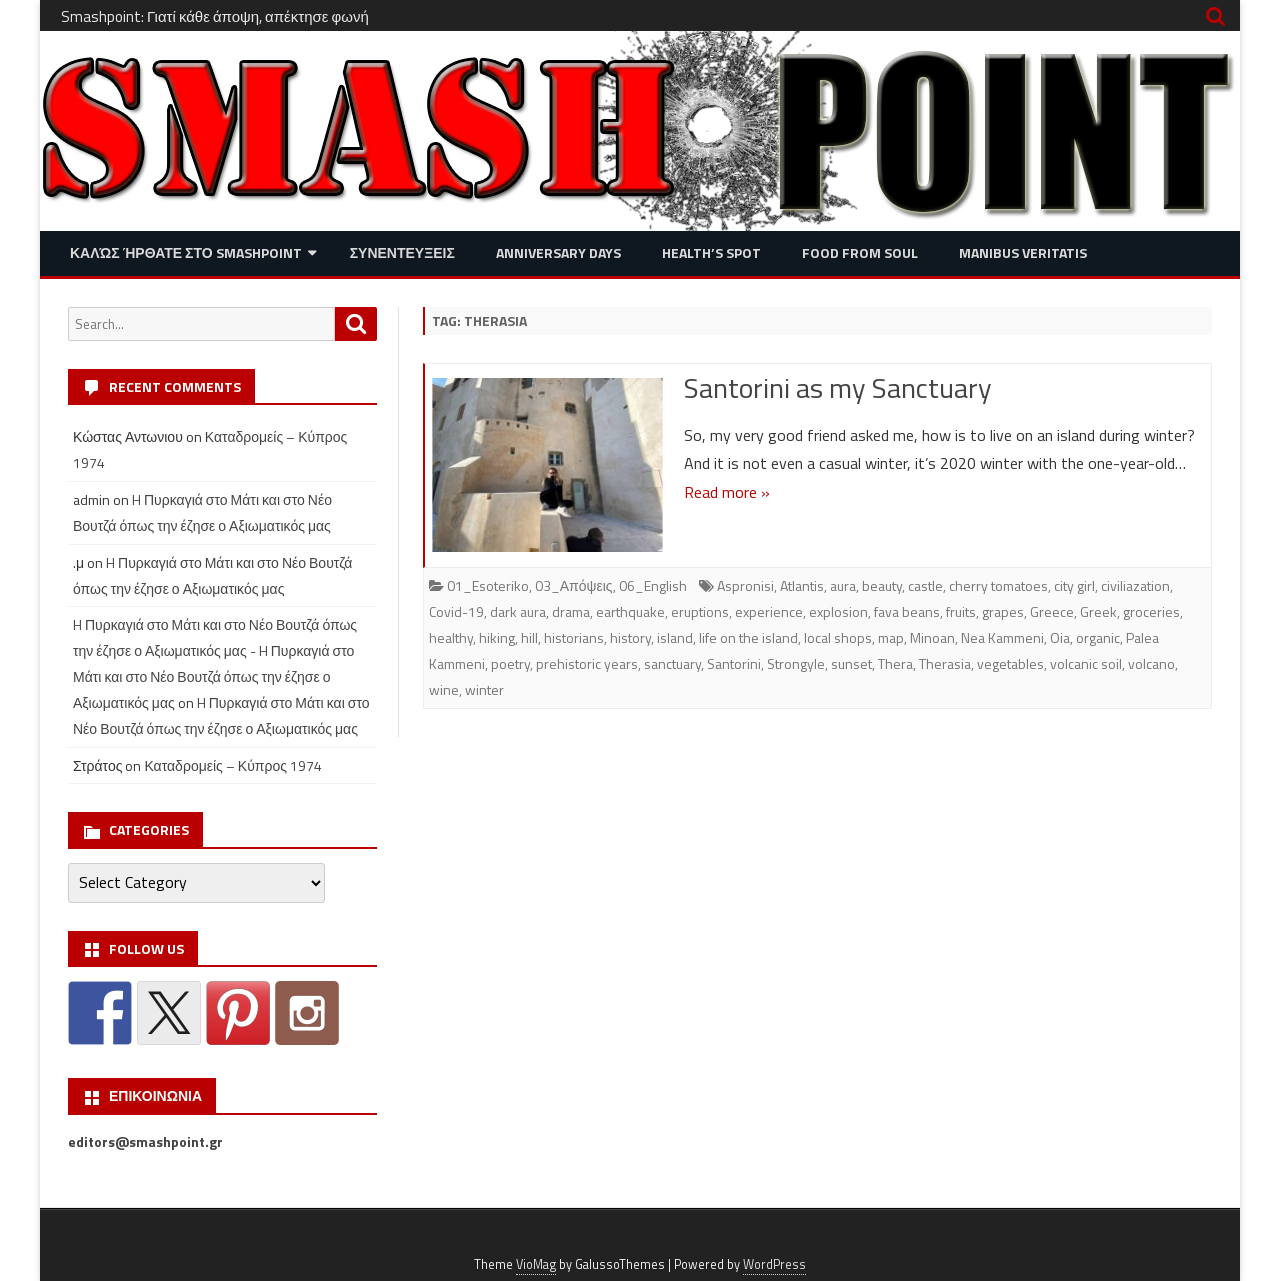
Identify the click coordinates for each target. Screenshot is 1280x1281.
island (675, 637)
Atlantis (802, 585)
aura (843, 585)
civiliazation (1135, 585)
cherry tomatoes (998, 585)
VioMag (536, 1264)
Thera (895, 663)
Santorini (734, 663)
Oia (1060, 637)
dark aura (518, 611)
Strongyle (796, 663)
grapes (1003, 611)
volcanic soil (1086, 663)
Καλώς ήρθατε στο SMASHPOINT (186, 252)
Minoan (932, 637)
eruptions (700, 611)
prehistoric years (587, 663)
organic (1098, 637)
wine (444, 689)
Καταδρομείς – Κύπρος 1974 (233, 765)
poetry (510, 663)
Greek (1098, 611)
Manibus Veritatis (1023, 252)
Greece (1052, 611)
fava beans (907, 611)
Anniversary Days (558, 252)
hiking (497, 637)
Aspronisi (745, 585)
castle (925, 585)
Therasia (945, 663)
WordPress (774, 1264)
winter (484, 689)
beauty (882, 585)
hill (529, 637)
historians (574, 637)
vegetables (1010, 663)
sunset (851, 663)
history (630, 637)
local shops (838, 637)
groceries (1151, 611)
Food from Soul (860, 252)
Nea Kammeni (1002, 637)
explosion (838, 611)
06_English (653, 585)
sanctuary (672, 663)
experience (769, 611)
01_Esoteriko (488, 585)
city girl (1074, 585)
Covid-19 (456, 611)
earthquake (630, 611)
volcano (1151, 663)
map (891, 637)
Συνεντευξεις (402, 252)
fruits (961, 611)
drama (571, 611)
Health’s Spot (711, 252)
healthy (451, 637)
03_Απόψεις (574, 585)
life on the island (748, 637)
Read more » (727, 492)
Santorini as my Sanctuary (838, 387)
